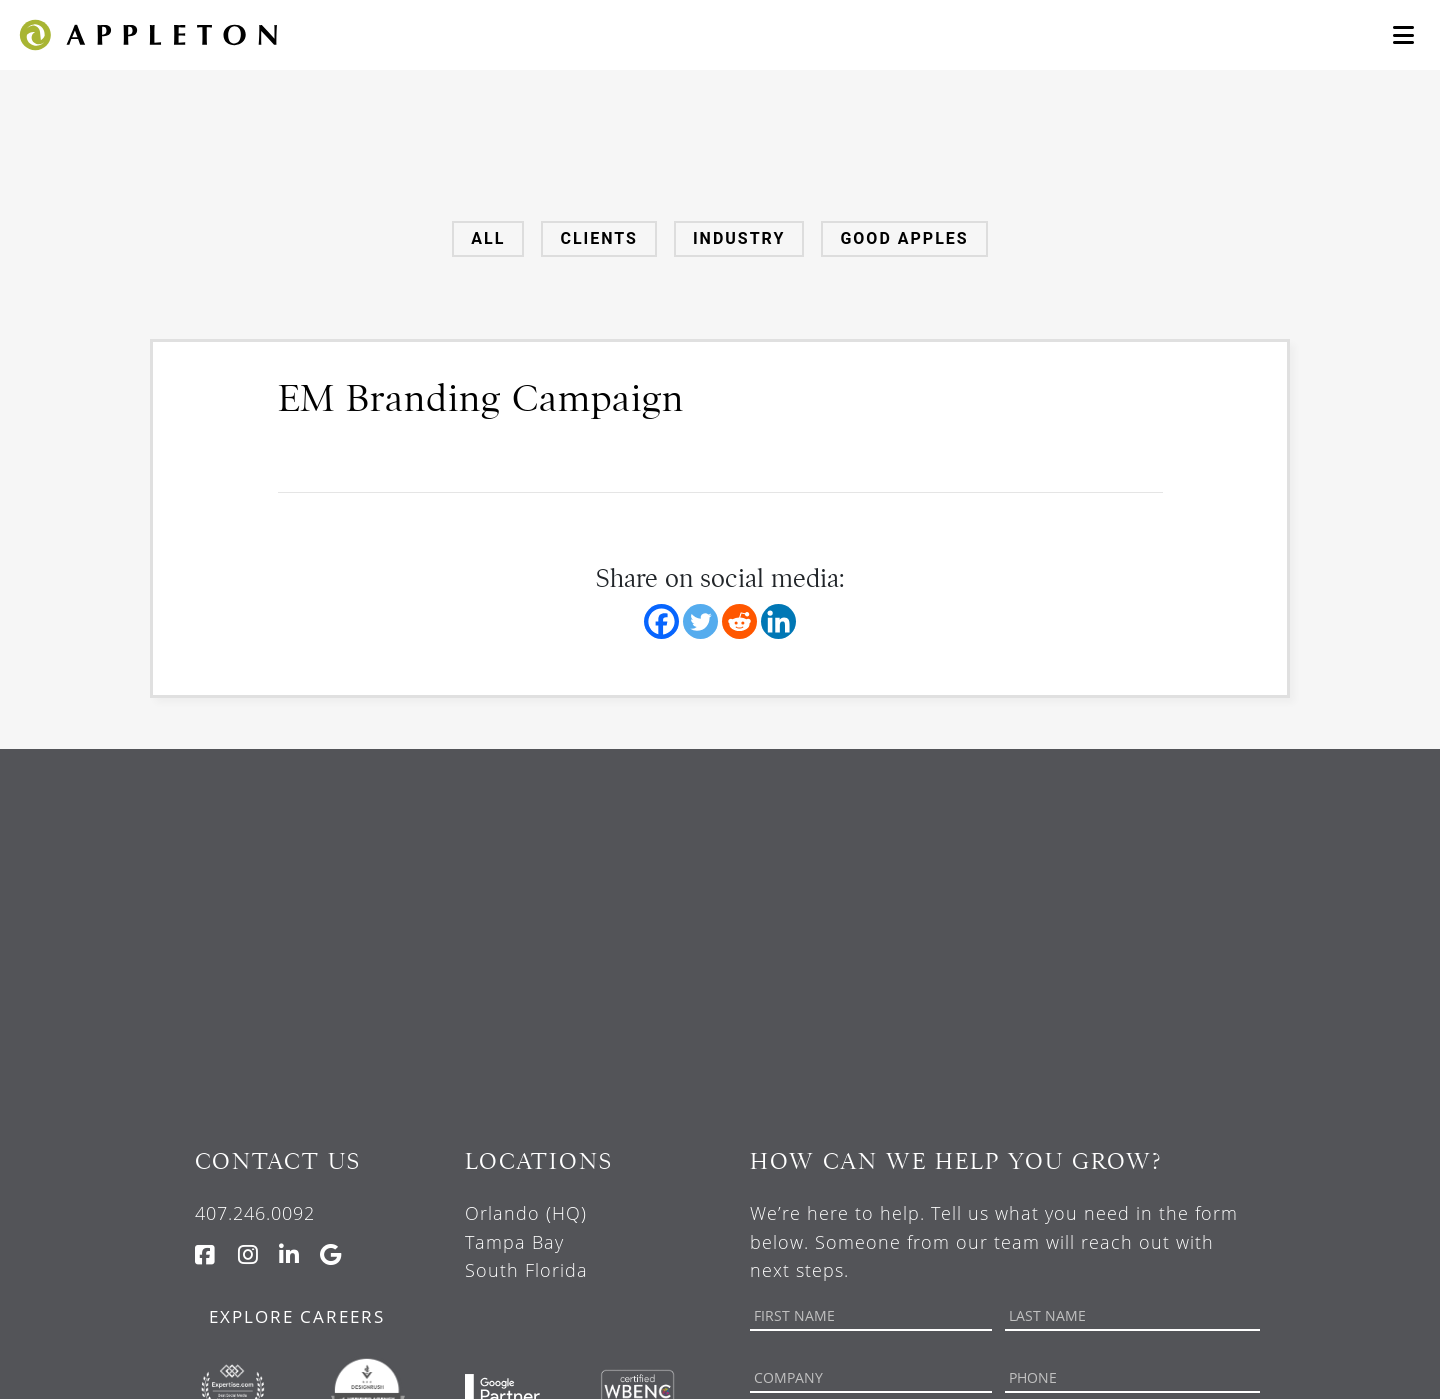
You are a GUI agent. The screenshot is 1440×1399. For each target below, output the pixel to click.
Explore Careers (297, 1316)
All (488, 238)
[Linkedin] (778, 621)
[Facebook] (661, 621)
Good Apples (904, 238)
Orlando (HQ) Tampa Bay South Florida (526, 1242)
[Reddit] (739, 621)
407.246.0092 (255, 1213)
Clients (599, 238)
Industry (739, 238)
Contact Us (278, 1161)
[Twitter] (700, 621)
